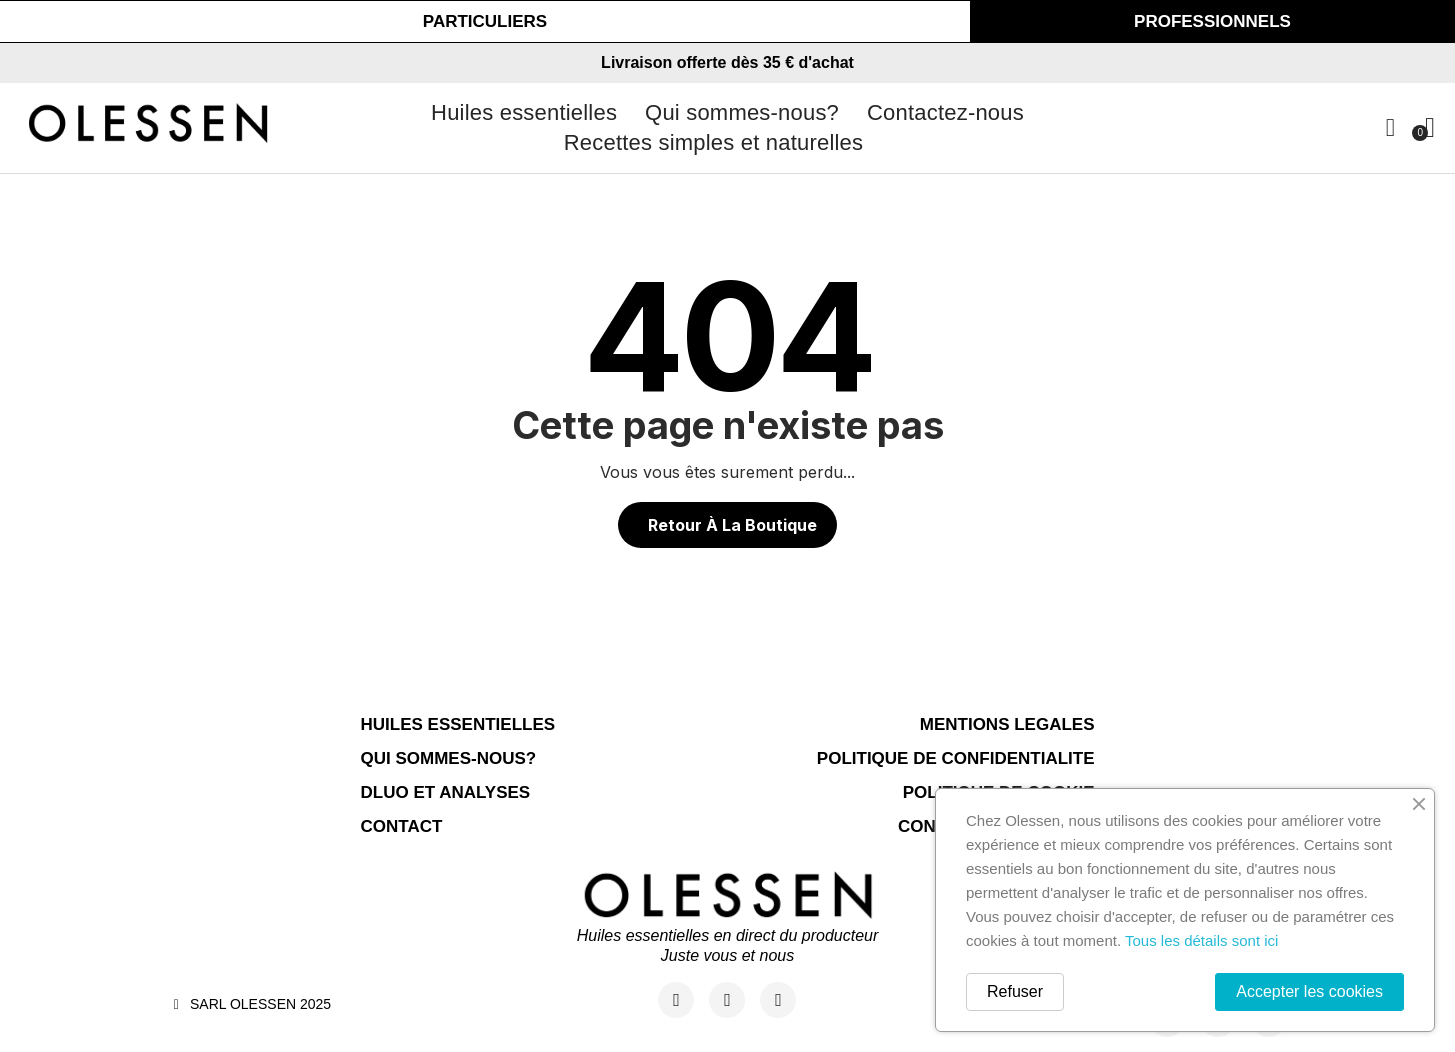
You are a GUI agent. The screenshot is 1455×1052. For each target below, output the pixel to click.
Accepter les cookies (1309, 991)
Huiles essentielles (524, 112)
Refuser (1015, 991)
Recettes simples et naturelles (713, 142)
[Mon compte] (1390, 127)
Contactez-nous (945, 112)
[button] (485, 21)
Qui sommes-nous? (742, 112)
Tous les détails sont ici (1201, 940)
